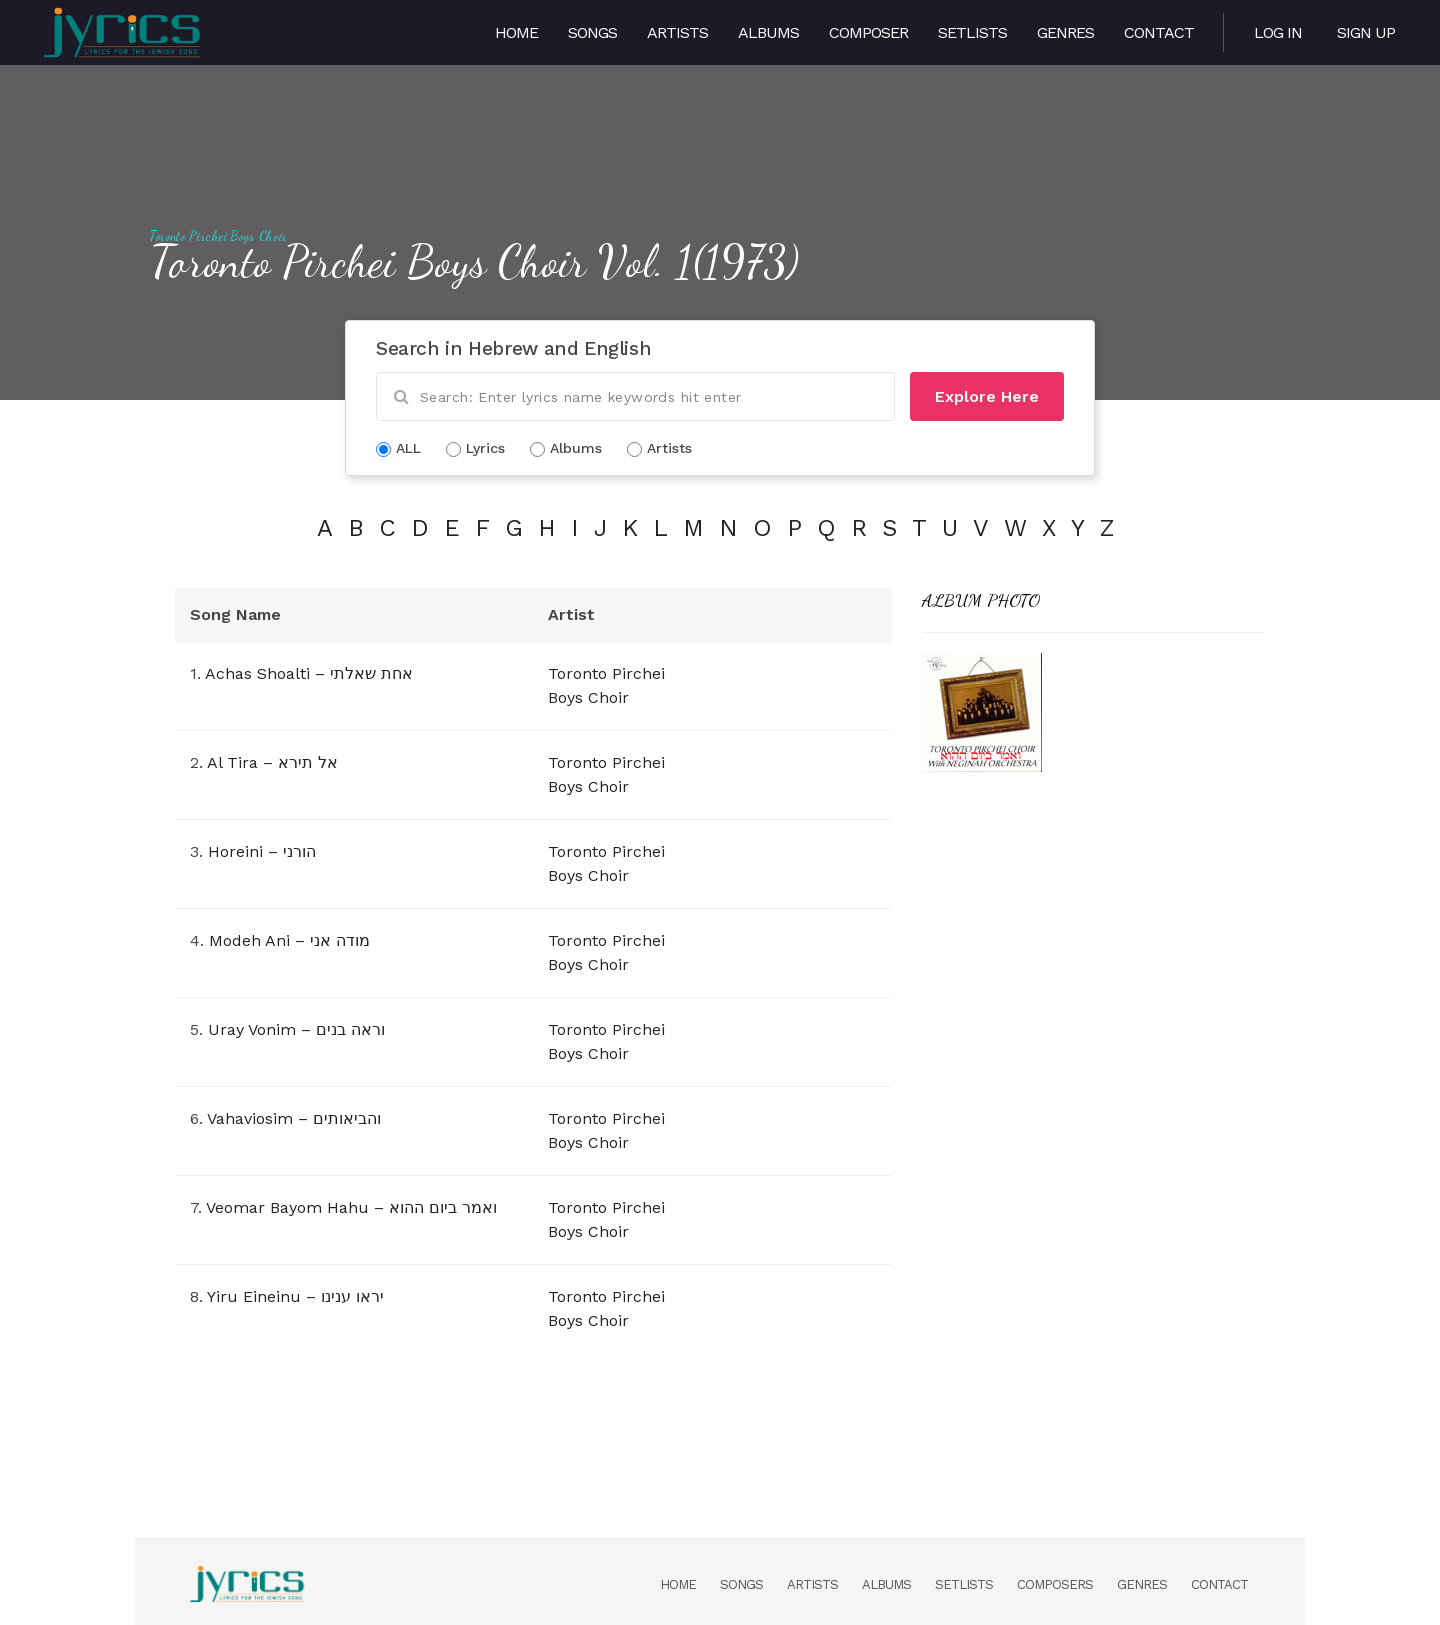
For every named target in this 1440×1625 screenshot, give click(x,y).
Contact (1159, 32)
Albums (768, 32)
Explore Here (987, 396)
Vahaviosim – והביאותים (294, 1118)
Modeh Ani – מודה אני (289, 940)
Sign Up (1366, 32)
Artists (677, 32)
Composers (1055, 1584)
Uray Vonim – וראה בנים (296, 1029)
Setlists (972, 32)
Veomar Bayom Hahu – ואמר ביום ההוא (351, 1207)
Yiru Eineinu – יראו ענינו (295, 1296)
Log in (1278, 32)
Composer (868, 32)
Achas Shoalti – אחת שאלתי (309, 673)
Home (516, 32)
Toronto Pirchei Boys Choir (219, 236)
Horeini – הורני (262, 851)
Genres (1065, 32)
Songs (592, 32)
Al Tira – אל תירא (272, 762)
